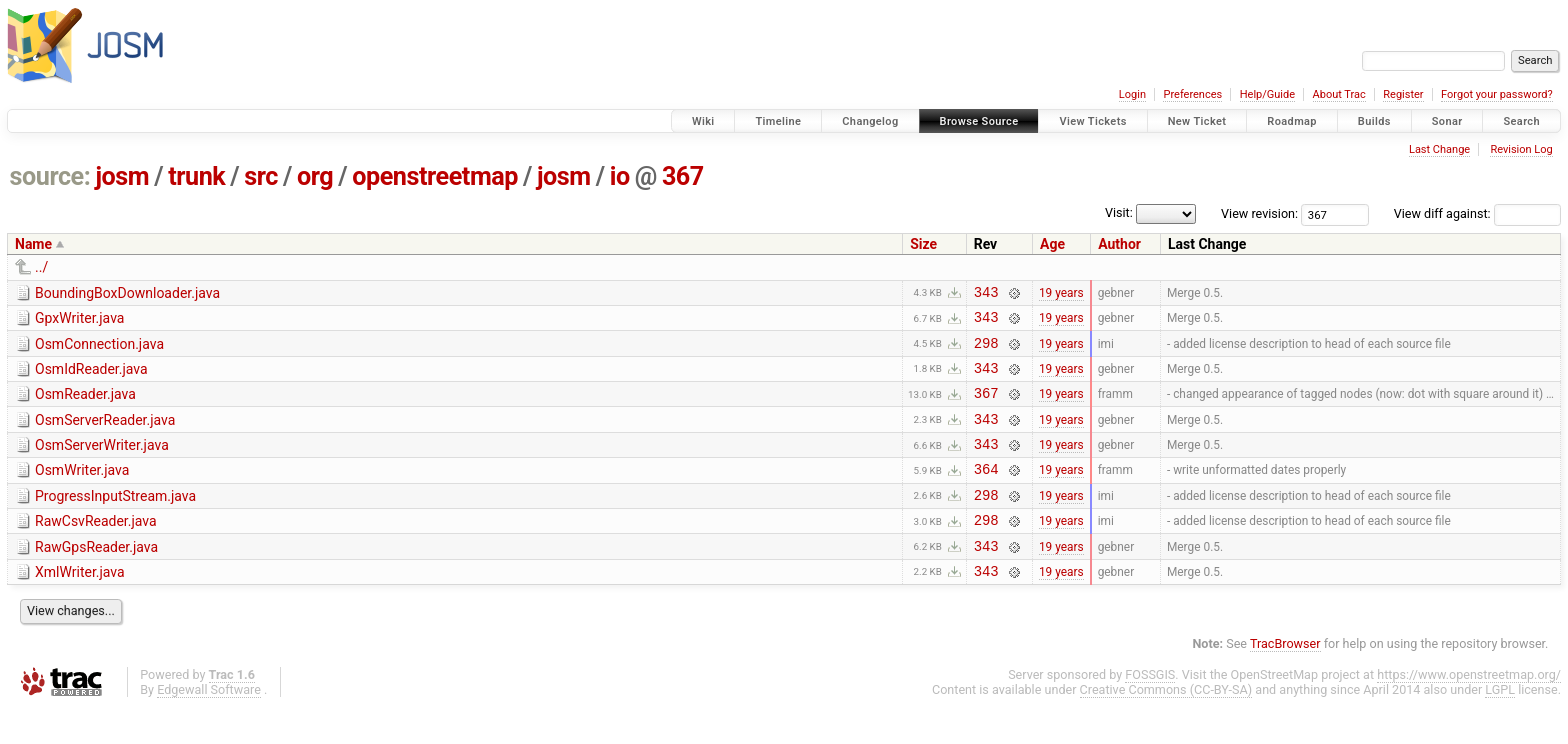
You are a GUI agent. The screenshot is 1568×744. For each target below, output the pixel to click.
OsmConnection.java (99, 350)
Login (1132, 94)
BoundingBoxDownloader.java (127, 293)
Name (33, 244)
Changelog (870, 121)
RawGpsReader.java (96, 577)
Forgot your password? (1497, 94)
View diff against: (1477, 213)
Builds (1374, 121)
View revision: (1259, 213)
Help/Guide (1267, 94)
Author (1119, 244)
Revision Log (1521, 149)
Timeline (778, 121)
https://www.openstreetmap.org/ (1469, 710)
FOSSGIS (1150, 710)
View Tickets (1092, 121)
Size (923, 244)
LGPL (1500, 725)
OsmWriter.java (82, 491)
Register (1403, 94)
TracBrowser (1285, 679)
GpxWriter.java (79, 321)
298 (986, 351)
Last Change (1439, 149)
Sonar (1447, 121)
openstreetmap (435, 176)
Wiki (703, 121)
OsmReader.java (85, 406)
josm (122, 176)
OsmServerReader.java (105, 435)
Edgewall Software (209, 725)
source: (50, 176)
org (315, 176)
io (620, 176)
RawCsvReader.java (96, 548)
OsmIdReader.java (91, 378)
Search (1521, 121)
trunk (196, 176)
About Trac (1339, 94)
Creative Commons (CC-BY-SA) (1166, 725)
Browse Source (979, 121)
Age (1052, 244)
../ (41, 267)
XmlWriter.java (80, 605)
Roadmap (1292, 121)
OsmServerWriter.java (102, 463)
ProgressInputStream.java (115, 520)
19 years (1061, 294)
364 (986, 492)
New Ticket (1197, 121)
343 (986, 294)
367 (683, 176)
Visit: (1119, 212)
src (261, 176)
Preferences (1192, 94)
